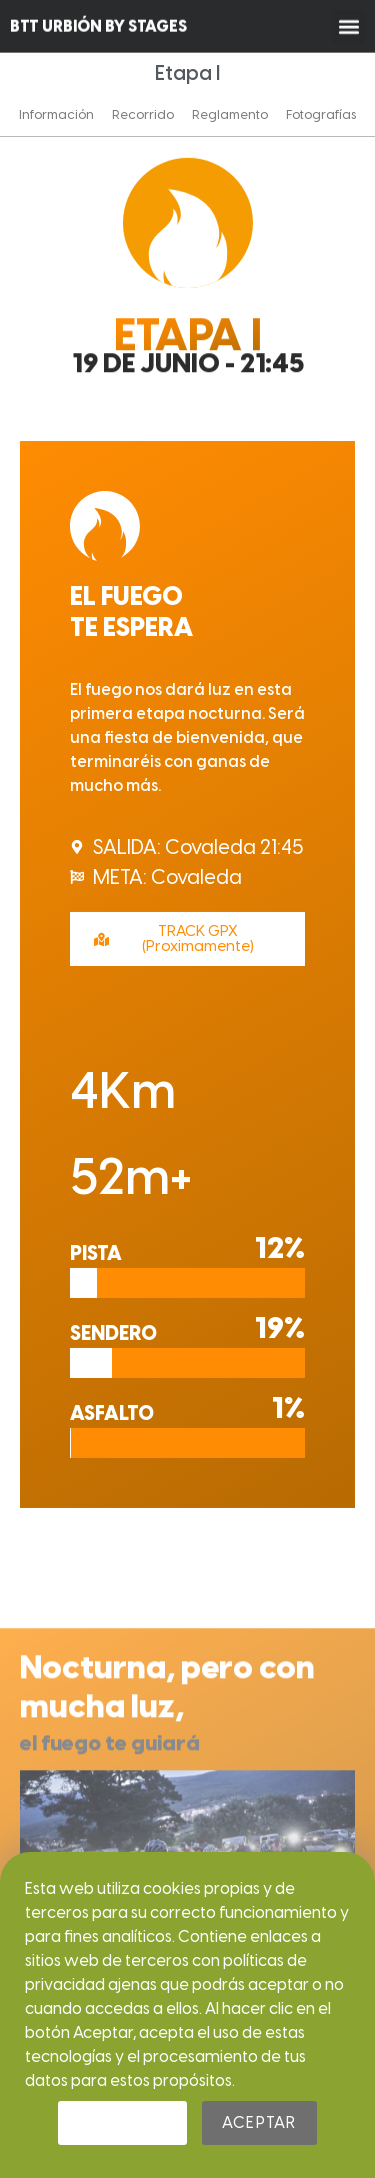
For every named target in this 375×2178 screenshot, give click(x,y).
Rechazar (122, 2122)
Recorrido (143, 114)
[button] (348, 23)
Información (56, 114)
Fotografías (321, 114)
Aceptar (259, 2122)
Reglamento (230, 114)
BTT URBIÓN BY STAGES (98, 23)
